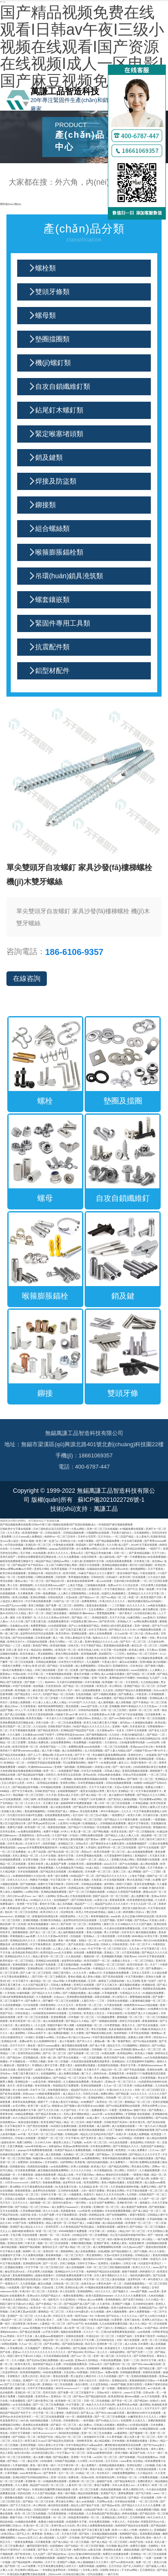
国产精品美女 (23, 1694)
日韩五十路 (130, 2263)
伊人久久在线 (51, 2210)
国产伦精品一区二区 (24, 2436)
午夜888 (99, 2315)
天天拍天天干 (79, 1609)
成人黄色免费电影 (127, 2368)
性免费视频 (80, 1742)
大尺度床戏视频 (131, 1952)
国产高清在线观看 (113, 1976)
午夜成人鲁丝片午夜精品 (64, 2101)
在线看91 (116, 2263)
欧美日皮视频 (25, 2085)
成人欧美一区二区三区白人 (80, 2327)
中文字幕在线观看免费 (38, 1601)
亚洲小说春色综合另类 (124, 2307)
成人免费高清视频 (69, 2073)
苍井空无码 (50, 2392)
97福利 (29, 2037)
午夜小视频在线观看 (37, 1806)
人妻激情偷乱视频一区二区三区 (148, 2000)
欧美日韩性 (70, 1573)
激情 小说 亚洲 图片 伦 (23, 1617)
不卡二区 (84, 2109)
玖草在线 (40, 2319)
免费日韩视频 (87, 2565)
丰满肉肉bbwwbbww (40, 1766)
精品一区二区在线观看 (154, 2323)
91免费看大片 (156, 2008)
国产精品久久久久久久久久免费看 (142, 2505)
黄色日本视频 (82, 1673)
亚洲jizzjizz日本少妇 (142, 1746)
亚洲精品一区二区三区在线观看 (149, 2553)
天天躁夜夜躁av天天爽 (102, 1714)
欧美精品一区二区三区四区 (87, 1819)
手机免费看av (118, 1778)
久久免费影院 (134, 2557)
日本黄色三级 (142, 1560)
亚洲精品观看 (79, 1633)
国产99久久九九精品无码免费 (39, 1908)
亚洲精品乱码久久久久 (23, 1940)
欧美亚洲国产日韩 (151, 1597)
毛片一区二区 (66, 2472)
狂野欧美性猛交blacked (71, 1734)
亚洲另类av (42, 2396)
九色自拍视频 (84, 1694)
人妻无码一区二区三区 (79, 2484)
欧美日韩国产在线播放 (122, 1657)
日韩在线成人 (23, 2013)
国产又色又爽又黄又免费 (96, 2529)
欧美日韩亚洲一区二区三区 (26, 2020)
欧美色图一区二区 (35, 1827)
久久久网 (112, 1544)
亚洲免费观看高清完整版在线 (17, 1722)
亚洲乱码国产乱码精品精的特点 (30, 2477)
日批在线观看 (30, 2234)
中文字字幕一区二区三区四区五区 (68, 1588)
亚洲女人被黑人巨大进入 (154, 1806)
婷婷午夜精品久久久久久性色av (139, 1706)
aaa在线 (115, 1916)
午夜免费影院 (18, 2400)
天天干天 (50, 2562)
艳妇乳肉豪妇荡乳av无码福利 (145, 1601)
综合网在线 (67, 1911)
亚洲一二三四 (131, 2360)
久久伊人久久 (33, 1802)
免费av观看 (112, 2372)
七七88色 (15, 1548)
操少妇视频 (160, 1661)
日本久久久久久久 (18, 1879)
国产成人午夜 (98, 2045)
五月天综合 (105, 1536)
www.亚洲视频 (31, 2327)
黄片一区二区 (36, 1613)
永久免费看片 (118, 2162)
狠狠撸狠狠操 (20, 1932)
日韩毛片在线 (119, 1637)
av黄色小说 (101, 1899)
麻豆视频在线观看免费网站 (54, 2170)
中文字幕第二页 (75, 2404)
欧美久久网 (134, 1815)
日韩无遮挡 (78, 2408)
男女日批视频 (99, 2028)
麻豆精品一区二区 (41, 1980)
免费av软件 (26, 2041)
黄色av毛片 (77, 1552)
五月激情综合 (148, 2569)
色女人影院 (6, 2452)
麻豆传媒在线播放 (143, 2158)
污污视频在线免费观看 (150, 1657)
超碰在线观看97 (45, 2275)
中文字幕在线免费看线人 (16, 1976)
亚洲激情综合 (121, 1665)
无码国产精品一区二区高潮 (58, 1694)
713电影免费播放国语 (48, 2093)
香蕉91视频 (28, 1540)
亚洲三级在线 (132, 2319)
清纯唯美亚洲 (84, 2440)
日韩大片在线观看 (135, 2218)
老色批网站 (136, 2142)
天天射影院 (132, 1681)
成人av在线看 (104, 1580)
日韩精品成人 (143, 2255)
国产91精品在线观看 (145, 2041)
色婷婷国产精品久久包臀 (47, 2363)
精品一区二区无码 (74, 2121)
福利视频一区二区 (41, 2202)
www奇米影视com (36, 2146)
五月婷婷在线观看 (68, 2190)
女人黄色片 (142, 1536)
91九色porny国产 (133, 2246)
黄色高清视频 (160, 2255)
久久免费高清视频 (33, 2255)
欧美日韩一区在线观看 (133, 1576)
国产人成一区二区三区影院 (36, 1972)
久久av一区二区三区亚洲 (118, 2085)
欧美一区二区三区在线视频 (31, 2513)
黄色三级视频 (36, 1605)
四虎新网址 (95, 1923)
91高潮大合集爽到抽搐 (63, 2125)
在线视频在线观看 (45, 2557)
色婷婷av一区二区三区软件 (60, 1536)
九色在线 (75, 2529)
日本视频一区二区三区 (81, 2016)
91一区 (71, 2416)
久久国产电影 (60, 1835)
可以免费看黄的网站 (75, 1762)
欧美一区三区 (101, 2186)
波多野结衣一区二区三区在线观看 (117, 1847)
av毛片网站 (19, 2105)
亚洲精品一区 (126, 1790)
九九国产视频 (107, 1920)
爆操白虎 (9, 2065)
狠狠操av (57, 2105)
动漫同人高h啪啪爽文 (114, 1593)
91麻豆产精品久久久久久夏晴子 (97, 1573)
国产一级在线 (156, 2234)
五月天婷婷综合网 (18, 1887)
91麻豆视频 (94, 2222)
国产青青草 (50, 2472)
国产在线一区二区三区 (37, 1839)
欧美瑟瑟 (156, 2134)
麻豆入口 (124, 1762)
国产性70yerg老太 (154, 2444)
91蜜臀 (157, 1879)
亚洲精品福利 (85, 1766)
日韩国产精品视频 (65, 2460)
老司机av (125, 1722)
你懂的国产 (24, 1629)
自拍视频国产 (62, 1899)
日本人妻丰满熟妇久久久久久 (111, 2275)
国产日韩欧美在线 (82, 1899)
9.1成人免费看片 (138, 2149)
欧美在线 (160, 1722)
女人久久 (102, 2351)
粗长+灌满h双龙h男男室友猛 (124, 2239)
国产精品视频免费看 (108, 1540)
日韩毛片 (51, 1774)
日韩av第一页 (151, 2392)
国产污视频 (141, 2251)
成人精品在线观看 (157, 2137)
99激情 (138, 1782)
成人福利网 (103, 2125)
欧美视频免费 (89, 1653)
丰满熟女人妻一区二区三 (45, 1778)
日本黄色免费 (43, 1637)
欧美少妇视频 (20, 1597)
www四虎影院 (139, 1669)
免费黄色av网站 (16, 2529)
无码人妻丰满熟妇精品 (77, 2113)
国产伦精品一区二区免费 (141, 1673)
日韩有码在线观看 (89, 1709)
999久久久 (29, 2097)
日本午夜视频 (93, 1681)
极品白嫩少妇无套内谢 (23, 2368)
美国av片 (86, 1851)
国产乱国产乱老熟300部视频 (83, 1988)
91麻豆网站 (134, 1617)
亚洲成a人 (89, 1935)
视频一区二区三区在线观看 (53, 2242)
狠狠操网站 (67, 2251)
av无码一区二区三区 (96, 2142)
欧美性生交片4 (16, 1641)
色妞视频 (38, 1685)
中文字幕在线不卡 (15, 2125)
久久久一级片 (155, 2452)
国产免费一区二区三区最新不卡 (76, 2392)
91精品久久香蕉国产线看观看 (124, 1891)
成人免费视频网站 (86, 1665)
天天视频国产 (33, 2348)
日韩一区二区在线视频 (97, 2400)
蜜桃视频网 (27, 1585)
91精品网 (75, 1823)
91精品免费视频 (143, 2085)
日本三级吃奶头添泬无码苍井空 (51, 1528)
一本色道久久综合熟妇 (48, 1677)
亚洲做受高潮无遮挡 (75, 1787)
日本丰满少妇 (15, 1843)
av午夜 (22, 2134)
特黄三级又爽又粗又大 (26, 2073)
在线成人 (112, 2230)
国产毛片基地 (144, 2493)
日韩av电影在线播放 (110, 1774)
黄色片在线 (97, 2469)
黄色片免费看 (102, 2484)
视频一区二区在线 (70, 2178)
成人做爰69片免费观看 (122, 1794)
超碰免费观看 (94, 1863)
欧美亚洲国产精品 (51, 2121)
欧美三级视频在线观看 (124, 2198)
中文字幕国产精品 (91, 1645)
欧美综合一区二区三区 (110, 2101)
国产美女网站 (52, 2343)
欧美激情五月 (113, 2348)
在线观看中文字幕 (77, 2521)
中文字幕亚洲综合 (115, 1588)
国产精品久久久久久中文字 (145, 2154)
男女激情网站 (94, 2255)
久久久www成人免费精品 (28, 1536)
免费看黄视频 (94, 1952)
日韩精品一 (74, 2569)
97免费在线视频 (149, 2477)
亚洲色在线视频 (47, 1940)
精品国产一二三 (84, 1903)
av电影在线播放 (156, 1605)
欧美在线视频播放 (38, 1923)
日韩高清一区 (152, 2142)
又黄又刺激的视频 (68, 1964)
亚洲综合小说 (68, 1540)
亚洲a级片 (97, 2081)
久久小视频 (18, 2360)
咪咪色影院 (55, 2081)
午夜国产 (84, 1799)
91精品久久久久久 (41, 1899)
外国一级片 (19, 2178)
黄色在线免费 (61, 2376)
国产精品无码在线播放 (13, 1754)
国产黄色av (92, 1839)
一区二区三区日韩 (148, 2501)
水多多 (149, 2541)
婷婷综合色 (100, 2073)
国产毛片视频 (138, 1867)
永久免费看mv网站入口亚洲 (92, 1548)
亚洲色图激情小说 (23, 1964)
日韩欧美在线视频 (38, 1928)
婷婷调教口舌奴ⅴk (134, 1911)
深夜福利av (55, 2146)
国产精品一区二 (81, 1617)
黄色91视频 (74, 1976)
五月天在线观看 (9, 2210)
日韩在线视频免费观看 (119, 1782)
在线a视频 (104, 2251)
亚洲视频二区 (23, 1916)
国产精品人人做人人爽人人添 (122, 1835)
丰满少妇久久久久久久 (112, 1601)
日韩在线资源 (120, 1944)
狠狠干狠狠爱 (94, 2121)
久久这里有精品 (99, 2384)
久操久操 (77, 1560)
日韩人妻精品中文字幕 (78, 1637)
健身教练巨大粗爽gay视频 (81, 2198)
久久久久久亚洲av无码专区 (54, 1617)
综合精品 (138, 2460)
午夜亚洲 (141, 1694)
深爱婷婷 (23, 2162)
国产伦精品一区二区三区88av (32, 2206)
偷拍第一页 (46, 2234)
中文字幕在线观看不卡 (149, 1790)
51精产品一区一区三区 (66, 1601)
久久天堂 (51, 1794)
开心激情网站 (63, 2348)
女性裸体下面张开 (145, 2335)
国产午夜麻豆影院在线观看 (100, 2428)
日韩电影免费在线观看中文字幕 (18, 2109)
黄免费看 (6, 1536)
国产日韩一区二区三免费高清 (49, 1976)
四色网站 (38, 2562)
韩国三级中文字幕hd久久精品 (17, 2303)
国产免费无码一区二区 (117, 2363)
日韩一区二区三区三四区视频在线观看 (108, 2267)
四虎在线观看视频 (111, 2489)
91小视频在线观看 (71, 2279)
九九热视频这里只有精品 (70, 1867)
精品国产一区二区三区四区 (17, 2319)
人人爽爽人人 (158, 1669)
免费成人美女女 (121, 1960)
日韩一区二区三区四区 (114, 1709)
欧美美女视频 (34, 1718)
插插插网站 (85, 2008)
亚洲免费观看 (59, 2016)
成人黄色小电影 (67, 2008)
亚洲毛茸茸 (52, 2226)
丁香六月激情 (20, 1657)
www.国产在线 (89, 1706)
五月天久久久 (20, 2202)
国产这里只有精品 (133, 2299)
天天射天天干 (33, 1843)
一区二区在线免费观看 (69, 1722)
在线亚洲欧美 (135, 2182)
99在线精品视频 (39, 2420)
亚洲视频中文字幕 (20, 2077)
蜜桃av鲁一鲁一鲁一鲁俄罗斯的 (113, 2041)
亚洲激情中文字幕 (94, 1560)
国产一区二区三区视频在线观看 (87, 1891)
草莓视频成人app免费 (23, 1935)
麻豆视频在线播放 (146, 1932)
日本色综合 (137, 1665)
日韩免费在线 (71, 2420)
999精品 (5, 1790)
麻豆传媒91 (139, 2008)
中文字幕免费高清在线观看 (38, 2186)
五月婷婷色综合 (105, 2339)
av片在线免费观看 (10, 1799)
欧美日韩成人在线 (89, 1649)
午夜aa (82, 2299)
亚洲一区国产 (149, 1980)
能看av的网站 (66, 1859)
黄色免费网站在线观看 (125, 2077)
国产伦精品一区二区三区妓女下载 (73, 2077)
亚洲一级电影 (142, 1625)
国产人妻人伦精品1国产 (119, 1750)
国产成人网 (142, 2178)
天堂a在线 (72, 1597)
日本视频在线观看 (51, 1787)
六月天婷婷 (67, 1697)
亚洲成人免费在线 (38, 1742)
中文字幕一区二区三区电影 (43, 1697)
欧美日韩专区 (15, 1806)
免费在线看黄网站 (74, 2295)
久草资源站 (55, 2117)
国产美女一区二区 (122, 2400)
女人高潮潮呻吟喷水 (46, 2041)
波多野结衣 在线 (72, 2182)
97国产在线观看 (22, 1685)
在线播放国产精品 (89, 1625)
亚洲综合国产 (26, 2069)
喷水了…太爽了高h (57, 2319)
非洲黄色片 (14, 2376)
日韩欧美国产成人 (58, 1811)
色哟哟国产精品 (128, 2533)
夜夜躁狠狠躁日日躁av (142, 2380)
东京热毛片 (103, 2472)
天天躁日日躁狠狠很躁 (70, 1681)
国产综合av (113, 2315)
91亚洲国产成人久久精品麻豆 (142, 2013)
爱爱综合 (48, 2348)
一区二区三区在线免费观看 (49, 2416)
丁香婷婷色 (62, 2408)
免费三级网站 (25, 2142)
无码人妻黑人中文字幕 (51, 2444)
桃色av (100, 2174)
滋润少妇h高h (22, 2452)
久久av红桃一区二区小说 (129, 1633)
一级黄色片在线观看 (22, 2028)
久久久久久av (130, 2315)
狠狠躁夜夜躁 (85, 2416)
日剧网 (163, 1645)
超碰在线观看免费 (46, 2174)
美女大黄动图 (43, 1948)
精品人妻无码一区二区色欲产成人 (66, 2222)
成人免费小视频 (42, 2456)
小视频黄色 (75, 2194)
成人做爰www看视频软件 (49, 2335)
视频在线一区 (92, 1956)
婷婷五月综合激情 (130, 2020)
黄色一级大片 (154, 2537)
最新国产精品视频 (30, 2246)
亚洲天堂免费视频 (145, 1883)
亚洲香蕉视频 (87, 2125)
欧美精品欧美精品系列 (25, 1952)
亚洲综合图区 (135, 2465)
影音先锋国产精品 (128, 1573)
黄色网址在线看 (112, 2549)
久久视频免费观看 (150, 2170)
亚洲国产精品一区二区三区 (140, 1685)
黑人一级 (58, 1637)
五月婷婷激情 (120, 2154)
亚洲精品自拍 (120, 2380)
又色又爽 (15, 2234)
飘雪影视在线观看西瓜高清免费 (123, 2444)
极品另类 (32, 2460)
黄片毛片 (112, 1790)
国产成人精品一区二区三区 (76, 2246)
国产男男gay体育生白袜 (42, 1823)
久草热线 (10, 1992)
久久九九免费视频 (69, 1556)
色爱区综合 (79, 2549)
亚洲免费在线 (35, 1968)
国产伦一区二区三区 (55, 2053)
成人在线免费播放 (86, 2251)
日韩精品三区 (66, 2307)
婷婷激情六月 (120, 1827)
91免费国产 (88, 2101)
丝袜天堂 (73, 1645)
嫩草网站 (5, 1738)
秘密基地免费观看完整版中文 (17, 1560)
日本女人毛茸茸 (140, 1972)
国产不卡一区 (83, 1754)
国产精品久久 (8, 2149)
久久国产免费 (47, 2214)
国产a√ (73, 1625)
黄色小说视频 (94, 1932)
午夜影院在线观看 (103, 2149)
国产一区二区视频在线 (142, 1831)
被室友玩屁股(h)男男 (92, 1790)
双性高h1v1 (160, 2037)
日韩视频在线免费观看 (113, 1823)
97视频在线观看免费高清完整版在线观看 (109, 2287)
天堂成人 (30, 2497)
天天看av (152, 1649)
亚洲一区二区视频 (58, 2061)
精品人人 (104, 1859)
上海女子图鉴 (75, 1585)
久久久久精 (17, 1621)
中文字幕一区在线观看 (114, 1649)
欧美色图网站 (92, 2182)
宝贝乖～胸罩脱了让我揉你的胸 (106, 1980)
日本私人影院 (90, 2569)
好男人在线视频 (80, 2166)
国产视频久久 (121, 2291)
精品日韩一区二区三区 (56, 2339)
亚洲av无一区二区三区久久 (121, 2081)
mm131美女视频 (68, 2129)
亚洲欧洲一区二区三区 (106, 2206)
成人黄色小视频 (91, 1976)
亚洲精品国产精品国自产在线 (78, 1730)
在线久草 (121, 2134)
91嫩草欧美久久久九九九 (142, 2416)
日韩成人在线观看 (26, 2137)
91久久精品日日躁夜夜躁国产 (29, 2117)
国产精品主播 (147, 2368)
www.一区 (64, 1819)
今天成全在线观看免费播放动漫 (122, 1928)
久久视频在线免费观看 (76, 2081)
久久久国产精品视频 (44, 2493)
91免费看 (87, 1964)
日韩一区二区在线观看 (71, 1657)
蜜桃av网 (48, 1754)
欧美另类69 (63, 1633)
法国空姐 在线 (28, 2214)
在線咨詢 (26, 978)
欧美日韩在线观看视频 (92, 2129)
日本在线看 (123, 1935)
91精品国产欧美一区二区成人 (101, 2509)
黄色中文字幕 (66, 1855)
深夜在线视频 (103, 1996)
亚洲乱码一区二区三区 (38, 1544)
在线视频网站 (49, 2073)
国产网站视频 (101, 1831)
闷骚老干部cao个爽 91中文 (71, 1714)
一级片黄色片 (125, 1613)
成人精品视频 (102, 2440)
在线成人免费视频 (139, 2134)
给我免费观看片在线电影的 (114, 1669)
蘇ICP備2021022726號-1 (110, 1499)
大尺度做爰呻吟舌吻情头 (118, 1855)
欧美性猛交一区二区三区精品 (17, 1960)
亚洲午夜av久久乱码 (63, 2525)
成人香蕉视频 (54, 2154)
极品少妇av (11, 1706)
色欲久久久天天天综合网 (110, 2194)
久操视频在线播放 (143, 1722)
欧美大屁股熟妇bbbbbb (100, 2295)
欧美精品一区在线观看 (97, 1827)
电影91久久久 (101, 1637)
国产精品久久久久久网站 (151, 1794)
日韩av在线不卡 (36, 2032)
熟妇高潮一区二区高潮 (13, 1923)
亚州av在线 (89, 1774)
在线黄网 (126, 2420)
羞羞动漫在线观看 (97, 1605)
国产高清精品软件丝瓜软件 (47, 2448)
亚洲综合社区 (48, 2129)
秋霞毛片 (89, 2194)
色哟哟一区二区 (32, 2251)
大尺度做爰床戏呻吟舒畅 (125, 2186)
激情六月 (109, 1923)
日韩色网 (61, 1576)
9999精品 (142, 1677)
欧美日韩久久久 (49, 1911)
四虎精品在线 (76, 1887)
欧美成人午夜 (25, 2557)
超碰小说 (20, 2388)
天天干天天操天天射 (101, 1787)
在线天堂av (88, 2283)
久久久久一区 (91, 2331)
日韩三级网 (30, 1799)
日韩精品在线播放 (92, 1883)
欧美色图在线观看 (72, 2509)
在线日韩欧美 (89, 1556)
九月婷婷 (131, 2194)
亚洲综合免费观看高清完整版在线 (37, 1556)
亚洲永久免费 (154, 1976)
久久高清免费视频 (10, 2004)
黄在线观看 (72, 1706)
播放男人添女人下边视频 (67, 2142)
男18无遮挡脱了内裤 (139, 1879)
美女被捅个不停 (9, 1588)
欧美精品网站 (125, 2053)
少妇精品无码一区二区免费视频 (90, 2234)
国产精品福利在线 (96, 2396)
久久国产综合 (69, 2109)
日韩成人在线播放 (105, 2424)
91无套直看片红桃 (66, 2186)
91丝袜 (80, 1928)
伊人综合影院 (68, 2291)
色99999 (50, 1681)
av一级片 (38, 1895)
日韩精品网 (72, 2134)
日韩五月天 (59, 2315)
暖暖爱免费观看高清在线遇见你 (23, 2279)
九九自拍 (108, 1690)
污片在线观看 (31, 2004)
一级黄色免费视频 (23, 2541)
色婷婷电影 (120, 2032)
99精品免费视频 (24, 2113)
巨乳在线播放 (96, 2574)
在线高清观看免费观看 (119, 1560)
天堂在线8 (129, 1738)
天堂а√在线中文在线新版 (129, 1787)
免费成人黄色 (119, 2242)
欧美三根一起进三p (47, 1540)
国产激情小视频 (154, 1665)
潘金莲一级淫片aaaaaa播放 (44, 2045)
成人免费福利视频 (59, 2032)
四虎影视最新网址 (135, 2283)
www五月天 (111, 1863)
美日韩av (89, 2351)
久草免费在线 (15, 2348)
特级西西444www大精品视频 (141, 2004)
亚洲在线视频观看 (91, 2085)
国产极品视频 (88, 1669)
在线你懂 (79, 1952)
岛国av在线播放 (36, 2198)
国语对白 (104, 2380)
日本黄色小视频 (59, 2529)
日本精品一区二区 (127, 2477)
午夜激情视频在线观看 (59, 1673)
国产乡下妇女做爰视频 (130, 1714)
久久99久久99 (43, 2142)
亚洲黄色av (125, 2109)
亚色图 (83, 2214)
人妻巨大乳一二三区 (93, 2000)
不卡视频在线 (18, 2061)
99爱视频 (83, 2372)
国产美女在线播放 (148, 2025)
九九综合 (114, 1734)
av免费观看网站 (91, 2158)
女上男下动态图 (37, 1851)
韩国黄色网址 (68, 1916)
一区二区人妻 (75, 1641)
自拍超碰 (76, 1935)
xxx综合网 (153, 1742)
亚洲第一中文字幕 (27, 1903)
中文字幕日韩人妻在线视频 (68, 1839)
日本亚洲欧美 (98, 1799)
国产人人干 (34, 1754)
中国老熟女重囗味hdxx (84, 1621)
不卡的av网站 (130, 2569)
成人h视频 (94, 1992)
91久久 (37, 1694)
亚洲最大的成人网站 (123, 1859)
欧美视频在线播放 (137, 2440)
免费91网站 (108, 2093)
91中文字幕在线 (98, 1629)
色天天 (11, 2085)
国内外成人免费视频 (126, 1806)
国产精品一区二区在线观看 (79, 1685)
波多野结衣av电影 (127, 2404)
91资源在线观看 (139, 2424)
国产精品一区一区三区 (92, 2239)
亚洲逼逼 (109, 1887)
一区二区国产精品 (123, 1536)
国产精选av (103, 2154)
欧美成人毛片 (99, 2166)
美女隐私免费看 (89, 1811)
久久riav (155, 2149)
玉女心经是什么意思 (13, 1782)
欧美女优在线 (119, 1831)
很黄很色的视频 (57, 1827)
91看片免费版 (86, 1540)
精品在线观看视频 (88, 2493)
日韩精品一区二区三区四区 (110, 1964)
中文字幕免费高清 (41, 1944)
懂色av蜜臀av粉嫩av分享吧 (16, 1568)
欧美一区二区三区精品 (155, 2339)
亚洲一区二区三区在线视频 (103, 1528)
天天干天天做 (118, 1617)
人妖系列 (63, 1823)
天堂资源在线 (54, 1685)
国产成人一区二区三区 (43, 1932)
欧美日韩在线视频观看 (13, 1573)
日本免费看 (157, 2424)
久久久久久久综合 (81, 2170)
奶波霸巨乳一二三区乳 (112, 1653)
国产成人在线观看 (74, 2117)
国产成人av (88, 2412)
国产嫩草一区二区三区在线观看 (61, 2000)
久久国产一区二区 (87, 1859)
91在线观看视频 (57, 1625)
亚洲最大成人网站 (12, 1811)
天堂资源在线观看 (146, 2469)
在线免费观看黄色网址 (58, 1815)
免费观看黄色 (36, 2222)
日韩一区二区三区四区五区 (150, 2089)
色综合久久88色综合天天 (15, 2448)
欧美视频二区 (23, 1690)
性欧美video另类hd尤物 (77, 1968)
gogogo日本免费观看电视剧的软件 (38, 1847)
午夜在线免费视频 (111, 2360)
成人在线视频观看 (62, 2368)
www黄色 (125, 2460)
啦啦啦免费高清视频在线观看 (91, 1778)
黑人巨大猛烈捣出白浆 (13, 1823)
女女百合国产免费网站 (53, 2049)
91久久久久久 (139, 2093)
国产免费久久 (33, 2000)
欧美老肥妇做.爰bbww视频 (124, 2396)
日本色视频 (118, 2440)
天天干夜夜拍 (156, 1568)
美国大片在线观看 (90, 1564)
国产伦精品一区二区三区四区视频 (85, 2545)
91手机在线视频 (14, 1544)
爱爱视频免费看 (106, 1613)
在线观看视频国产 (68, 1790)
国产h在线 (161, 2117)
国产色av (78, 2396)
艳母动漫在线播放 (29, 2121)
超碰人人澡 (115, 1911)
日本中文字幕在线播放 (40, 2388)
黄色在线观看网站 (14, 2469)
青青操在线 (14, 1908)
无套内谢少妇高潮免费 (127, 1580)
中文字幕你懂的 (134, 1976)
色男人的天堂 (30, 2376)
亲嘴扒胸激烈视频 (81, 2242)
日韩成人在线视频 (46, 2028)
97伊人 (31, 1782)
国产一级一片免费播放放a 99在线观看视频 (142, 1556)
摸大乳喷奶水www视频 (90, 2105)
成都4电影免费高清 (23, 2230)
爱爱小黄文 (66, 2065)
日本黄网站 (19, 1697)
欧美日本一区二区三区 (44, 2307)
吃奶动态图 (24, 2493)
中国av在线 (20, 1673)
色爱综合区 (72, 2412)
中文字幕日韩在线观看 (18, 1819)
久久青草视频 (115, 2436)
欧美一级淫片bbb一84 (80, 2315)
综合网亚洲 (19, 2323)
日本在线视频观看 (28, 1871)
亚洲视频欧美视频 (112, 1956)
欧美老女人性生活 (94, 2013)
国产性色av (141, 1920)
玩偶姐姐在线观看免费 (100, 1568)
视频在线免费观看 (71, 2331)
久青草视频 (11, 2472)
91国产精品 (152, 2327)
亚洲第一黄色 (69, 1799)
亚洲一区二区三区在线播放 (97, 2432)
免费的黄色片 (145, 2481)
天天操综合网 (156, 1641)
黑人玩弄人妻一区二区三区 (140, 2436)
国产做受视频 (157, 2206)
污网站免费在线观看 (92, 1835)
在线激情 (151, 1754)
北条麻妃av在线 (19, 1625)
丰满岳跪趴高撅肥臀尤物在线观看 (51, 2489)
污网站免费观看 (44, 1576)
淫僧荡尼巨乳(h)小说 (153, 2521)
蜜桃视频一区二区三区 (130, 2016)
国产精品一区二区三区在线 (39, 2501)
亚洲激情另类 (117, 2073)
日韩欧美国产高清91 (60, 1726)
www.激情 (30, 2008)
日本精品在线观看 (125, 2501)
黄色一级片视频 (67, 1940)
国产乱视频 (79, 2348)
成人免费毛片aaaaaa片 (65, 2206)
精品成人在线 (66, 2174)
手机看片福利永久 (122, 1532)
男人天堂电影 (112, 1932)
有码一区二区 (90, 2178)
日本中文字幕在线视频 (64, 2380)
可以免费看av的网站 (151, 1799)
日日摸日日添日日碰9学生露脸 (25, 1815)
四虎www (28, 2093)
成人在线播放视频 (23, 1677)
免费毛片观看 (15, 1827)
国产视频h (70, 2105)
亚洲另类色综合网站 (30, 2053)
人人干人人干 (30, 2129)
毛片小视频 (140, 2028)
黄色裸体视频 (54, 2255)
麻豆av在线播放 (128, 1661)
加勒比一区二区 (88, 1940)
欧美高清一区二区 (66, 1649)
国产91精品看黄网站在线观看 (123, 2105)
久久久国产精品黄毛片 (36, 1984)
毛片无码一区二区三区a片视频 (90, 1815)
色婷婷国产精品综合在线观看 (103, 2271)
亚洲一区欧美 (100, 1677)
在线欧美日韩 (76, 1863)
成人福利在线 (107, 1556)
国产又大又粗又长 (107, 1984)
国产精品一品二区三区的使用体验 (106, 2448)
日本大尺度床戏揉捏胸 (40, 1714)
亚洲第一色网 (120, 1726)
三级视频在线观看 (96, 1585)
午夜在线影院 (148, 1573)
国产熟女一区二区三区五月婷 (55, 2549)
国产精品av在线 (111, 2505)
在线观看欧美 (17, 2295)
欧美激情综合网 (105, 2477)
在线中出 (117, 2392)
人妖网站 (50, 1895)
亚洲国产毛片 (109, 2493)
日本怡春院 (51, 2162)
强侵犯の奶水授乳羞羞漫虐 (117, 1625)
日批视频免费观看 (41, 1887)
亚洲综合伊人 (136, 1754)
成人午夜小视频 (51, 1750)
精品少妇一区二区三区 (132, 2230)
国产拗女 (84, 2533)
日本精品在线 (122, 1940)
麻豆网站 (145, 2404)
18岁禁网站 (66, 2162)
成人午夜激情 (67, 2041)
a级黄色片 (122, 2226)
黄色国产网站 (41, 1645)
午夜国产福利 (124, 2335)
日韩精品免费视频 (46, 1661)
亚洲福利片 (141, 1855)
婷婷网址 (79, 1605)
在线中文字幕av (44, 2069)
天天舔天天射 (158, 1855)
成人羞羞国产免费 (56, 1863)
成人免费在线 (83, 2557)
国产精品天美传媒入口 (49, 2113)
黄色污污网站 (57, 1641)
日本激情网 (75, 1738)
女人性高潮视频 (94, 1750)
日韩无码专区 (159, 1532)
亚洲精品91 (118, 2061)
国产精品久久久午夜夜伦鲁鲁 (121, 1819)
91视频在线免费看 (154, 1992)
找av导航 (58, 1980)
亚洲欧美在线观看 (97, 1657)
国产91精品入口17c (107, 2420)
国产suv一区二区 (81, 2355)
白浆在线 (94, 1593)
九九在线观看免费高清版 (116, 2117)
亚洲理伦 (103, 2263)
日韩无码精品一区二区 (33, 1588)
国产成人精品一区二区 (94, 1794)
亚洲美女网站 (68, 1782)
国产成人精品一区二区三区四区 (110, 2541)
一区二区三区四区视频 (147, 2097)
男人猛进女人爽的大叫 (83, 2376)
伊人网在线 (40, 2505)
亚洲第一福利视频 (65, 1766)
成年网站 (109, 1883)
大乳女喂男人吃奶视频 (154, 1585)
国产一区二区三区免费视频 (49, 2404)
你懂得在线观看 (75, 2335)
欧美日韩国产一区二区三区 (16, 1726)
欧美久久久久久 (142, 2267)
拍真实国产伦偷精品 (153, 2146)
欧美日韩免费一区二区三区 (110, 1851)
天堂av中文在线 (63, 1754)
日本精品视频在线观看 (105, 2533)
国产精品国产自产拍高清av (28, 1564)
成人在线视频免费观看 (140, 1851)
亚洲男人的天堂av (152, 2319)
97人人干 (20, 1709)
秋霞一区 (134, 1597)
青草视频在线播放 (79, 1576)
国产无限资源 (14, 1681)
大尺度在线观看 (113, 2004)
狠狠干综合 (17, 2517)
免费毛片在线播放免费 (116, 2553)
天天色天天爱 (69, 2533)
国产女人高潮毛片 (134, 2565)
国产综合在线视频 (23, 1637)
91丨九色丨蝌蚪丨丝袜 (142, 1637)
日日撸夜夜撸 (43, 2541)
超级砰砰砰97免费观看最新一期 (79, 1802)
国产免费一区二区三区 (59, 1605)
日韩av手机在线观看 (135, 1774)
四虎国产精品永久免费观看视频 (133, 1690)
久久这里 (40, 2025)
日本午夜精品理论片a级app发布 (85, 2444)
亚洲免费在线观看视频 (80, 1996)
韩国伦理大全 (54, 1573)
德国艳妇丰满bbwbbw (82, 1613)
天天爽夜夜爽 (26, 1593)
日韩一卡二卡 (35, 2178)
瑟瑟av (16, 2351)
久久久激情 (14, 1734)
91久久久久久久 (136, 1605)
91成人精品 (93, 1867)
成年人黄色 (158, 2448)
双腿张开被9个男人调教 (61, 2025)
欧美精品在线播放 (48, 1782)
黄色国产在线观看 (46, 1964)
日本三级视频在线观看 (43, 2258)
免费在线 (73, 2477)
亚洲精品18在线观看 (48, 1960)
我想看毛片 (24, 2065)
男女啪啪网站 (46, 1653)
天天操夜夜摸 (43, 1609)
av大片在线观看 (150, 2396)
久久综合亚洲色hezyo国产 (50, 1585)
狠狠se (74, 1811)
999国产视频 (118, 2384)
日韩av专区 (103, 2392)
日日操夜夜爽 (153, 1714)
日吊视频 (111, 2545)
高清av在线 (152, 1633)
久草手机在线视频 (139, 2032)
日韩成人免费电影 (61, 1984)
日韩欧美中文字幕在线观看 (16, 1528)
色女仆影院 (82, 2384)
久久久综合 (90, 1702)
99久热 (24, 2420)
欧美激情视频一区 (33, 1532)
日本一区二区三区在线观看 (115, 1802)
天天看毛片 (144, 2484)
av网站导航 (32, 1891)
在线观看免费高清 (59, 1621)
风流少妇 (45, 2376)
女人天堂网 (133, 1980)
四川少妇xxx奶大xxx (19, 1895)
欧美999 (137, 1940)
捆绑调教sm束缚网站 (35, 1548)
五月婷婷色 (75, 2013)
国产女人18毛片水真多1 (153, 2315)
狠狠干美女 (140, 2109)
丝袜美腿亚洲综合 (58, 2089)
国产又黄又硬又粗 (36, 1621)
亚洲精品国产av (148, 2307)
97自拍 (74, 1835)
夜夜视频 (142, 1697)
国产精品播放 (61, 2456)
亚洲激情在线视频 (108, 2065)
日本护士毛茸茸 (87, 1536)
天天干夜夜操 (155, 1867)
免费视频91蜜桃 (17, 2218)
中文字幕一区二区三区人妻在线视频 (105, 2279)
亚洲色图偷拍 (113, 2299)
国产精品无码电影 (124, 1697)
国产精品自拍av (57, 2553)
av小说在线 (155, 2388)
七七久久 (126, 1811)
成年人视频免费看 (117, 2311)
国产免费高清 (97, 1544)
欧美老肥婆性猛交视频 (140, 1899)
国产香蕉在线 (23, 2428)
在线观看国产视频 (69, 1770)
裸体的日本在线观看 (118, 2174)
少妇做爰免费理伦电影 (132, 1742)
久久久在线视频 (107, 2376)
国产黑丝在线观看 (38, 2125)
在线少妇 (79, 2368)
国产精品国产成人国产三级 (80, 2303)
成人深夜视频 (124, 1702)
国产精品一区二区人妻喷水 (48, 2428)
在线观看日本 (46, 1738)
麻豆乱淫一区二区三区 (144, 1645)
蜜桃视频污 (108, 2368)
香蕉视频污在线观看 (149, 1859)
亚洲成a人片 (124, 1621)
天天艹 (154, 1964)
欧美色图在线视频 (49, 1799)
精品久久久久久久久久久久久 (126, 2408)
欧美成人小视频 (144, 2053)
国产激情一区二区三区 (140, 1778)
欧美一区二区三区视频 (69, 2069)
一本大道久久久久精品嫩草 (60, 1718)
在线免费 (145, 1819)
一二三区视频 (117, 1605)
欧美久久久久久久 (58, 1552)
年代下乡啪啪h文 (11, 2327)
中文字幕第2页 (47, 2008)
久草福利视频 (155, 2218)
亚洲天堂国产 (8, 1556)
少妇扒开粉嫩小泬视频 (76, 1677)
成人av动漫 (66, 2360)
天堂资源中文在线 (133, 2348)
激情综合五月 (50, 2246)
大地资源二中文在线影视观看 (108, 1879)
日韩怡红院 (98, 1576)
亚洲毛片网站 (42, 1568)
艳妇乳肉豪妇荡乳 (141, 2275)
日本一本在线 (48, 1859)
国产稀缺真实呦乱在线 (99, 2032)
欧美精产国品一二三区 (53, 1746)
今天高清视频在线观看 (56, 2355)
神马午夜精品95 (110, 1811)
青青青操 (37, 2533)
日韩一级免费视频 (46, 1593)
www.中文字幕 (133, 2392)
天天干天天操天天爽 (73, 1758)
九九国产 (155, 1677)
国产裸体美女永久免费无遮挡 (108, 1843)
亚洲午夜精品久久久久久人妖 (102, 1641)
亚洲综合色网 (155, 2069)
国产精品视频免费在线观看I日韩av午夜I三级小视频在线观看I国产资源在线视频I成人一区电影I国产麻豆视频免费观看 (82, 46)
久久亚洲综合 (68, 2299)
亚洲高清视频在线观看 (135, 1770)
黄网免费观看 (126, 2493)
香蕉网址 (5, 1597)
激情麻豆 (145, 2202)
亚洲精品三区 (66, 1843)
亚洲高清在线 (94, 1928)
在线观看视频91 (42, 2077)
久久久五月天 (66, 2004)
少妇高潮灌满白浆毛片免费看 (150, 1766)
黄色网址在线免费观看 (36, 2424)
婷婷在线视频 (130, 2513)
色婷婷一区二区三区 (141, 1709)
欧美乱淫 (102, 1685)
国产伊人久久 (85, 2041)
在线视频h (97, 2210)
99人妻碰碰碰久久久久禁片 (93, 2562)
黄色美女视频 (81, 1879)
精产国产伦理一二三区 (140, 2351)
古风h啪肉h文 (45, 2497)
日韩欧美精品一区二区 (131, 1968)
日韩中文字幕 (95, 2348)
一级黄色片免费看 (10, 1665)
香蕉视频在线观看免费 (117, 1645)
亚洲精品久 (161, 1778)
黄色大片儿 (129, 2025)
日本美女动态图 (51, 2469)
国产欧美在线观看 (10, 2093)
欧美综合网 (35, 2218)
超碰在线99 (8, 2142)
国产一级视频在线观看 (105, 2020)
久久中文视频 (48, 1855)
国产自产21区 (160, 1625)
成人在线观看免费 (53, 2020)
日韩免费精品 (56, 2198)
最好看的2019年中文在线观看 (144, 2412)
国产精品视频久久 (122, 2251)
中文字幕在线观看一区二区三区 (145, 2190)
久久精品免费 (159, 1972)
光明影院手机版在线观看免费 (44, 1762)
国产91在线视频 (129, 1863)
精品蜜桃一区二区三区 (154, 1835)
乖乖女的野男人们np (154, 2105)
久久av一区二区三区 (31, 2343)
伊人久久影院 (157, 2251)
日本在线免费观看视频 (118, 2210)
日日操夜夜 (30, 2549)
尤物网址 (153, 2545)
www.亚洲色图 (122, 2049)
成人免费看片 (89, 2465)
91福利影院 (96, 1742)
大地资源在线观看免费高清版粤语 (90, 2061)
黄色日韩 (139, 2537)
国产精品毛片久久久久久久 (112, 1875)
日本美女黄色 (8, 1831)
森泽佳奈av (115, 1738)
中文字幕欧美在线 (138, 2448)
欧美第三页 (83, 2028)
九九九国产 (39, 2553)
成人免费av (85, 2424)
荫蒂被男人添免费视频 (43, 1657)
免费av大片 (114, 1585)
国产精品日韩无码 (55, 1690)
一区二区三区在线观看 (115, 1746)
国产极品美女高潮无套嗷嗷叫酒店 (93, 1806)
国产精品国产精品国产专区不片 (99, 2537)
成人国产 (123, 1544)
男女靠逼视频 (8, 1609)
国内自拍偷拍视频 (98, 2162)
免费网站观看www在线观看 (84, 1746)
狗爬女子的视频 (39, 1879)
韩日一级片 (51, 2178)
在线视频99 (57, 2545)
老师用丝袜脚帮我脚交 (51, 1706)
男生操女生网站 (140, 2166)
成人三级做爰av (107, 2137)
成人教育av (136, 2327)
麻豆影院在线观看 (59, 2505)
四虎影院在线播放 (38, 2166)
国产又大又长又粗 (49, 2109)
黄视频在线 (160, 1827)
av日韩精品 (126, 2137)
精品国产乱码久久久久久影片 (112, 1903)
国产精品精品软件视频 (31, 1774)
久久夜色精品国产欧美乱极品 (78, 2226)
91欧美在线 (116, 1548)
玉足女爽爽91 (97, 1609)
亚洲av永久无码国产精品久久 (44, 2295)
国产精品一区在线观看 (60, 1665)
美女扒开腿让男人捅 (24, 1738)
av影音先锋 (39, 2081)
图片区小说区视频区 (142, 1564)
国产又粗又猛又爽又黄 (74, 1629)
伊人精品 (147, 2239)
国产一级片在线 (122, 1766)
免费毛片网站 (149, 2186)
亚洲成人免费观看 (20, 1702)
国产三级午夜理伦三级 (40, 2400)
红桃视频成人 (90, 1823)
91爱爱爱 (117, 2319)
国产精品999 (75, 2351)
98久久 (55, 1923)
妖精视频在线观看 (157, 2242)
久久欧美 (160, 1899)
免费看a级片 (7, 1903)
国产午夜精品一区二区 (49, 2303)
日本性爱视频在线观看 (91, 1782)
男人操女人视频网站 (12, 1891)
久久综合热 (39, 1726)
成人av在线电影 (85, 2501)
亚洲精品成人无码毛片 (115, 2517)
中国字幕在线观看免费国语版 (109, 2037)
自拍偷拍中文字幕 (94, 2436)
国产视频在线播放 (75, 2448)
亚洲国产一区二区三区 (51, 2137)
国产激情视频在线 (97, 1734)
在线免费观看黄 (91, 1690)
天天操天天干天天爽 (83, 2339)
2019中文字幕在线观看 (144, 1544)
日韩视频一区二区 (102, 2049)
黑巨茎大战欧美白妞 (134, 1908)
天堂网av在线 (105, 2501)
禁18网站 (15, 2186)
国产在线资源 (76, 1944)
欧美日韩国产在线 (114, 2057)
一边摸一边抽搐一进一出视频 (98, 2388)
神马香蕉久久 (156, 2279)
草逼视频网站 (18, 1968)
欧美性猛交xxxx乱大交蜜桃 (56, 1952)
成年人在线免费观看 (101, 1633)
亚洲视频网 (93, 2368)
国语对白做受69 (62, 2202)
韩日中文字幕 (149, 2360)
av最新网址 (121, 2432)
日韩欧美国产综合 (45, 1790)
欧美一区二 (50, 1770)
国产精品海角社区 (125, 2481)
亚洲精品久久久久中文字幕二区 (146, 1593)
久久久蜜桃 (22, 2484)
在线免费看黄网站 (61, 1742)
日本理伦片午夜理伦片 (71, 1661)
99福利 (22, 1766)
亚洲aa (163, 2376)
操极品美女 (7, 2428)
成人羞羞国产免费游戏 (134, 2206)
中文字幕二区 (36, 1673)
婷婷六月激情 (124, 1883)
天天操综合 (111, 1742)
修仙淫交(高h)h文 (15, 2271)
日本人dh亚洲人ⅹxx (124, 2484)
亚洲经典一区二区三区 (110, 2343)
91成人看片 (93, 2117)
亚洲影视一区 (33, 2481)
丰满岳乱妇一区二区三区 (100, 2335)
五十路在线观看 (106, 1935)
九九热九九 (139, 2420)
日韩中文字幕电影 (20, 2432)
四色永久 (114, 2569)
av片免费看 (29, 2565)
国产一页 (124, 2376)
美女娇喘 (86, 2206)
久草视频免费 (110, 1992)
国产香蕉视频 (18, 1928)
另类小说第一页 (45, 1722)
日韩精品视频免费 (74, 1532)
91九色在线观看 (118, 2142)
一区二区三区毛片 (74, 2255)
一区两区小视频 (36, 2061)
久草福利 (91, 1847)
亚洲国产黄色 (102, 2242)
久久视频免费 (44, 1996)
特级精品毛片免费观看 (66, 2085)
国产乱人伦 (24, 2533)
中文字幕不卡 (21, 1980)
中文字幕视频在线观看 (23, 1730)
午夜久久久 (119, 2521)
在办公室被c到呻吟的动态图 (138, 1916)
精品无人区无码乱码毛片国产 (97, 2134)
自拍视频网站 (61, 1609)
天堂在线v (43, 2368)
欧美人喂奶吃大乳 (134, 2489)
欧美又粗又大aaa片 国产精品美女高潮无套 (50, 2440)
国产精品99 (14, 2057)
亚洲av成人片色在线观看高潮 (74, 1895)
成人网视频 (135, 1871)
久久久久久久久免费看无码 (131, 2295)
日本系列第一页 (32, 1758)
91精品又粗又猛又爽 (72, 1847)
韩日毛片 (90, 2343)
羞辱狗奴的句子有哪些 (122, 1677)
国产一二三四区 (152, 1871)
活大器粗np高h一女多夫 (111, 1730)
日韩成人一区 (39, 2299)
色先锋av (157, 1560)
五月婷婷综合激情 (143, 2303)
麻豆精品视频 (79, 2218)
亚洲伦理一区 (51, 2251)
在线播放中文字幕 (10, 2255)
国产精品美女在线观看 (53, 1871)
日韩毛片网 (72, 1883)
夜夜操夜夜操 (23, 2190)
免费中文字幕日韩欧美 (51, 1883)
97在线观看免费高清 (75, 2363)
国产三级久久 (105, 2327)
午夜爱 (113, 2109)
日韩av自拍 (121, 1568)
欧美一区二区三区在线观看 (33, 2016)
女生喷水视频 (31, 1859)
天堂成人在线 (157, 1920)
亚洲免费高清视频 (150, 2533)
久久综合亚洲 (130, 1585)
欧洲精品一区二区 (14, 1762)
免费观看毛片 (100, 2109)
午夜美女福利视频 (99, 2319)
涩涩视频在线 (31, 2057)
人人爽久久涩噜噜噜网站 (72, 1593)
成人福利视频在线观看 (71, 1932)
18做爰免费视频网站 (124, 2472)
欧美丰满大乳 (138, 2121)
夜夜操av (5, 1673)
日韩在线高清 (56, 1597)
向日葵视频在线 (103, 2170)
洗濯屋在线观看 (106, 2226)
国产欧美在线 (23, 2553)
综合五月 (18, 2440)
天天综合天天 (124, 2355)
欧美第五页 (8, 2557)
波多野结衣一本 (137, 2279)
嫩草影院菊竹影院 (38, 2545)
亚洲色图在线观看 (66, 2497)
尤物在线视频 (79, 2319)
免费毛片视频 (138, 2545)
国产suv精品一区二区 (114, 1597)
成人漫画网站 (18, 2032)
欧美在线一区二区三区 (89, 2004)
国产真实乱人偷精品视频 (122, 1799)
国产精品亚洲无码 (48, 1730)
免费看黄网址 (90, 1601)
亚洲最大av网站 (45, 2037)
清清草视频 (49, 1843)
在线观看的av (8, 2121)
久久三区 (83, 1916)
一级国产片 (155, 1548)
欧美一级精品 (142, 2287)
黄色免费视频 (46, 1867)
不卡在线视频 (77, 1568)
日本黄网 (143, 2343)
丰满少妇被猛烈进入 (134, 1734)
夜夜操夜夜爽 (118, 1899)
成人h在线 (130, 2343)
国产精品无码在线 (141, 1827)
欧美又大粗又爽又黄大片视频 (101, 1722)
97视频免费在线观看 (132, 1528)
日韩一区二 (121, 1552)
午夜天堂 (30, 2242)
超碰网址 (101, 2565)
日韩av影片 (104, 1665)
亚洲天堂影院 (135, 2384)
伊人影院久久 (120, 1996)
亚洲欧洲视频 (31, 1920)
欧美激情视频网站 (31, 2372)
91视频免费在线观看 (55, 2481)
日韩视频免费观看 (130, 2372)
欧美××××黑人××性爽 (125, 2529)
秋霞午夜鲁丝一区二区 (144, 1762)
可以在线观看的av (148, 2456)
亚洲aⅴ (154, 2440)
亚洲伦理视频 (38, 1597)
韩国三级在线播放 (56, 1613)
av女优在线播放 (21, 2404)
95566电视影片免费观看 (73, 2230)
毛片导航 (25, 1552)
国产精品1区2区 (55, 1580)
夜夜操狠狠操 (150, 2020)
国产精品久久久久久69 (122, 1629)
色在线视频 (144, 2113)
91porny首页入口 (28, 2537)
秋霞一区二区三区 (47, 2230)
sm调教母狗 (8, 1629)
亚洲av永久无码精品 (87, 2360)
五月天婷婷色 (57, 1988)
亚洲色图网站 (85, 2291)
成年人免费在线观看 (45, 1819)
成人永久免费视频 (99, 2307)
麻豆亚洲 (38, 1690)
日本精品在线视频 (135, 1548)
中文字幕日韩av (85, 2174)
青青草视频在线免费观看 (116, 2158)
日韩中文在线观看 (137, 1730)
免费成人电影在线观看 (51, 2521)
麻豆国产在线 (138, 2452)
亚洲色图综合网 (32, 2263)
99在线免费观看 (52, 2372)
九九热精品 (85, 2186)
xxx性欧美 (84, 2210)
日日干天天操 (25, 2335)
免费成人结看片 (154, 1787)
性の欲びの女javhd (79, 2037)
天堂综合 (61, 1738)
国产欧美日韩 (107, 1621)
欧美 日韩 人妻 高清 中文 (15, 1649)
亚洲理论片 (60, 1944)
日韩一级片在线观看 (128, 2339)
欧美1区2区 (39, 1665)
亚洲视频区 (160, 2529)
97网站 (96, 1673)
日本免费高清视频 (99, 2521)
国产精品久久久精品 (78, 2020)
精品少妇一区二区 (112, 2069)
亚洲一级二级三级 (104, 2355)
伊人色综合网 (20, 2089)
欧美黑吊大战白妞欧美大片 (61, 1709)
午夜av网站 (78, 1528)
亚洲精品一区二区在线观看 (58, 2384)
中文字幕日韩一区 (61, 1879)
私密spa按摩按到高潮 (76, 2146)
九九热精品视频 (150, 1681)
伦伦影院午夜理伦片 (150, 2263)
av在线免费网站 (114, 2113)
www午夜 (97, 2113)
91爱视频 (67, 1778)
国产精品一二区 (156, 1734)
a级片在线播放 (101, 2008)
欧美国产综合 (46, 2436)
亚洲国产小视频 (121, 2303)
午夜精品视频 (76, 2513)
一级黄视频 (159, 1819)
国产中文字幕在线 (23, 1790)
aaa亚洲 (154, 2291)
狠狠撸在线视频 (14, 2497)
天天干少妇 (158, 1552)
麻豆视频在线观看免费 (75, 2045)
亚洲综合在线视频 (79, 2049)
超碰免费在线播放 (85, 2065)
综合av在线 (92, 1944)
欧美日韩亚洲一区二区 (25, 1746)
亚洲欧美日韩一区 (127, 2202)
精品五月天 (113, 2045)
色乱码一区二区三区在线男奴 (22, 1911)
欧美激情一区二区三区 (138, 2222)
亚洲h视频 (145, 1661)
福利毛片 (53, 2299)
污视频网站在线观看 (98, 1532)
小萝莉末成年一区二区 (109, 2283)
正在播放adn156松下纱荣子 (38, 1734)
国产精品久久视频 (152, 2549)
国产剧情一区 (13, 2565)
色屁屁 (27, 1645)
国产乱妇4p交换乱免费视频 (43, 2360)
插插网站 (48, 1649)
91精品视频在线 (149, 2428)
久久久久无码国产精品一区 (71, 2097)
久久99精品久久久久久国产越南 (134, 1923)
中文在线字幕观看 (132, 1540)
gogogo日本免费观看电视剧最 (35, 2149)
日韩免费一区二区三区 (119, 2097)
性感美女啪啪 (26, 1576)
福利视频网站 (33, 2339)
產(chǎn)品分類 (83, 233)
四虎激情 (139, 2137)
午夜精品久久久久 (130, 1992)
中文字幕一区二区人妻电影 (49, 2412)
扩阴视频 (130, 2113)
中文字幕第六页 (150, 1948)
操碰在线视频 (132, 2549)
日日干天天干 (18, 2045)
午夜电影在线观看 (64, 1544)
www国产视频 (139, 2291)
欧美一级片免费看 (58, 1875)
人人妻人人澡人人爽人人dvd (69, 1948)
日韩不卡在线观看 (127, 2428)
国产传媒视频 (28, 1883)
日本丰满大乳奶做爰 (70, 1908)
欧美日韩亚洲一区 (138, 1964)
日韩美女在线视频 (117, 2000)
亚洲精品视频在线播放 (115, 1564)
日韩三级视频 (68, 2263)
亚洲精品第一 (23, 2081)
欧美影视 (80, 2162)
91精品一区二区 (85, 2472)
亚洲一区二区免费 (68, 1669)
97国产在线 (20, 2222)
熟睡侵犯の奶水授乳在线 (132, 2388)
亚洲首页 (5, 1697)
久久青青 (117, 2218)
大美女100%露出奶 (77, 2311)
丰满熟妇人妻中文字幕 (45, 2065)
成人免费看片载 (140, 1895)
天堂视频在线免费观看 (116, 1972)
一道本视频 (88, 2420)
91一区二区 (60, 2517)
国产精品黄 (123, 2093)
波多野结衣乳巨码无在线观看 (37, 1633)
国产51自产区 (75, 2323)
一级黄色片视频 (140, 2174)
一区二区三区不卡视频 (25, 2049)
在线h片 (154, 2400)
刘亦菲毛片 (128, 1932)
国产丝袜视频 (127, 2456)
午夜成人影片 (110, 1661)
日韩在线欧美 (53, 1532)
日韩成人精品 (112, 1770)
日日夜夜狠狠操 (57, 2513)
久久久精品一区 (155, 2299)
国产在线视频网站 (117, 2214)
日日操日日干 (53, 1968)
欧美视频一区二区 (113, 1681)
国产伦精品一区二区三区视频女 (148, 2226)
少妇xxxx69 (55, 2574)
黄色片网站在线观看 (67, 1653)
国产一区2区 (50, 2263)
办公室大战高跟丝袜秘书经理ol (128, 2234)
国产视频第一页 (139, 2432)
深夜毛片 (36, 2182)
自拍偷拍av (36, 2162)
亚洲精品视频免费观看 (54, 1891)
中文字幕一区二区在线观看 (150, 1718)
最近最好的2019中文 (35, 1988)
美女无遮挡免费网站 (22, 1948)
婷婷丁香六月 (51, 2279)
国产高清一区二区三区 (74, 1923)
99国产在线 (137, 2541)
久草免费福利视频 (31, 2210)
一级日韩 (133, 2162)
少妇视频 (149, 2465)
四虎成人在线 (103, 1766)
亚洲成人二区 (100, 1718)
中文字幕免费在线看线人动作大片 (57, 2565)
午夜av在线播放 (103, 1697)
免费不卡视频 (51, 1831)
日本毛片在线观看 (92, 1770)
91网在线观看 (9, 2343)
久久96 (19, 2008)
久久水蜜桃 (78, 2032)
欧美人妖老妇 (69, 2239)
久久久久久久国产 (96, 2408)
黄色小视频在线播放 (113, 2182)
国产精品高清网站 (119, 2166)
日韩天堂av (97, 2372)
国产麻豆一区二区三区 (64, 2424)
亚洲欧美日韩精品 (51, 1920)
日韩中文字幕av (86, 2263)
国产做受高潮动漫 (73, 2343)
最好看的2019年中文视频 (98, 2258)
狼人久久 (135, 2323)
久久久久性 (80, 1972)
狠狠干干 (93, 1762)
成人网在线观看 (149, 1863)
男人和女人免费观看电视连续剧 (95, 2525)
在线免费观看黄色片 (95, 1738)
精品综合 (36, 1649)
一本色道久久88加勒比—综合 (42, 2239)
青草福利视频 (84, 1697)
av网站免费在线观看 (146, 1621)
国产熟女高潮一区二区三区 (64, 1851)
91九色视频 (98, 2311)
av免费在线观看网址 (30, 1831)
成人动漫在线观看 (61, 1806)
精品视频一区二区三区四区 (29, 1794)
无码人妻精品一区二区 (25, 1855)
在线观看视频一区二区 (89, 2025)
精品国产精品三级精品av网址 (53, 1560)
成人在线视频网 (75, 2267)
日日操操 (74, 2537)
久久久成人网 (43, 2315)
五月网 (59, 2287)
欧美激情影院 (20, 1944)
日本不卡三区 (38, 2089)
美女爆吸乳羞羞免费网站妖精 (109, 1754)
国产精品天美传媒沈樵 (99, 1552)
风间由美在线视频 (69, 2432)
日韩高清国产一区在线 (47, 2509)
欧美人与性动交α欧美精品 (91, 1911)
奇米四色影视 (43, 2085)
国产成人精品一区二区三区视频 (71, 2541)
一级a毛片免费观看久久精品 (16, 1669)
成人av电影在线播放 (113, 1673)
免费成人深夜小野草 (140, 2037)
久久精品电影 (74, 1956)
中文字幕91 (72, 2137)
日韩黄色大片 (13, 2129)
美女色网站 (126, 2537)
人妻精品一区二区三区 (53, 2323)
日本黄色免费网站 (101, 2146)
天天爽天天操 (51, 1802)
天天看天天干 (92, 2069)
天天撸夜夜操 (26, 2174)
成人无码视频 (65, 1903)
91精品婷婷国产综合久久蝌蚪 (131, 2258)
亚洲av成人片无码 (68, 1794)
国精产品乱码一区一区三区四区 (111, 1895)
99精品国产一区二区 (82, 1875)
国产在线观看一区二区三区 (84, 2053)
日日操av (61, 2037)
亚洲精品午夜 (36, 1573)
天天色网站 (127, 2509)
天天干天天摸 (51, 1758)
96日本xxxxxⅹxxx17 (67, 2388)
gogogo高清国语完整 (62, 1548)
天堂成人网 (34, 2384)
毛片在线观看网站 (143, 2117)
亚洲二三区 (120, 1871)
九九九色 (134, 1948)
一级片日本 (111, 2574)
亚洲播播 (114, 1706)
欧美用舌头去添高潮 (70, 1774)
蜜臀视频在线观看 (114, 1758)
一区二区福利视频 (92, 2057)
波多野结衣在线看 (126, 1887)
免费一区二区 (144, 2562)
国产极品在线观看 (30, 2331)
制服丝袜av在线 (42, 2158)
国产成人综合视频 (15, 1714)
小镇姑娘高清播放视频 (115, 1867)
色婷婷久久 (145, 2529)
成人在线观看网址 (72, 1750)
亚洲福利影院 (100, 1617)
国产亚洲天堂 (89, 2137)
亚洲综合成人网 (74, 2287)
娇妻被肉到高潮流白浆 (45, 1916)
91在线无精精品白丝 (149, 1738)
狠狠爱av (122, 2424)
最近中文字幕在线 (139, 1823)
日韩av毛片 (82, 1843)
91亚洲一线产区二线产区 (119, 2469)
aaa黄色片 (149, 1617)
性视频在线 (149, 1984)
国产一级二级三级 (33, 2154)
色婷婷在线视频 (27, 1867)
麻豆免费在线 (151, 1609)
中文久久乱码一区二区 (144, 1903)
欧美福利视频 (58, 1645)
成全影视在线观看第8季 (81, 1580)
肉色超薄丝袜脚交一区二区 (84, 2517)
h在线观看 (13, 2287)
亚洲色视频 (18, 1718)
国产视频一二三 (33, 1681)
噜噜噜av (156, 2032)
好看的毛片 (96, 1588)
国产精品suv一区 (89, 1597)
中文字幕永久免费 (10, 2251)
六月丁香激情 (115, 2129)
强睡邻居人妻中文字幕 (14, 2258)
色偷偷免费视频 (52, 2182)
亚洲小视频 (121, 2452)
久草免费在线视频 (76, 1980)
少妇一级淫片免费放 (93, 2190)
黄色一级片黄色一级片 (43, 2465)
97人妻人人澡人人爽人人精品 (50, 1702)
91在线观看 (39, 1552)
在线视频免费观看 (10, 1859)
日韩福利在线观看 (37, 1641)
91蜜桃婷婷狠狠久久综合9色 (29, 1875)
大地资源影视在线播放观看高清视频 (21, 1770)
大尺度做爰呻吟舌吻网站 (141, 2061)
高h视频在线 (75, 1871)
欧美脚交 (121, 2149)
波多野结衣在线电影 (45, 2190)
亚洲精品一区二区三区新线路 (117, 2178)
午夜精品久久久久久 (105, 1968)
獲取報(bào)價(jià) (10, 203)
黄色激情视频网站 (35, 1811)
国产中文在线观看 (149, 1847)
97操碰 (143, 1887)
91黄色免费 (109, 2053)
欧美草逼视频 (60, 1568)
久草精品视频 (141, 1802)
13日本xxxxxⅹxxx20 (17, 2182)
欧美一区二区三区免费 (86, 2489)
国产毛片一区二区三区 (133, 1641)
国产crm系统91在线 (121, 1718)
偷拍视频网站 (138, 1568)
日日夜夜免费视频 (26, 2170)
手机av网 (103, 2198)
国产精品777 (75, 1827)
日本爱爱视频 (112, 2025)
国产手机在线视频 (135, 2069)
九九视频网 (93, 1661)
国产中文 (132, 1588)
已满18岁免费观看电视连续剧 (124, 1609)
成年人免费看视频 (139, 2311)
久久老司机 (104, 2303)
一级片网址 (80, 2202)
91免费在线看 (109, 1762)
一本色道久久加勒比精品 (14, 2299)
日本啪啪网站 (142, 1532)
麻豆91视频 (45, 2283)
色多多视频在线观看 (121, 2028)
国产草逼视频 (66, 2028)
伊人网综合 (116, 1685)
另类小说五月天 (88, 2380)
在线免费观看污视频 (148, 2509)
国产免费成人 (127, 1694)
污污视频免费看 (106, 2016)
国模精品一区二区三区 (56, 2218)
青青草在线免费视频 (24, 2101)
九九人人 (5, 2230)
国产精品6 (24, 2489)
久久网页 (83, 2460)
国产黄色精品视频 (139, 1552)
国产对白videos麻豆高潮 (147, 2363)
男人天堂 (12, 1585)
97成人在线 (22, 1778)
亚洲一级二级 (48, 2057)
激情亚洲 (132, 1758)
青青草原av (22, 1899)
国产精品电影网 (21, 2562)
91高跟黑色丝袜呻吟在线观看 (50, 2013)
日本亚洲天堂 (138, 1726)
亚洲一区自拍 (59, 2477)
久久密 (103, 1706)
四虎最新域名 (18, 2166)
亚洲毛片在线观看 (84, 1984)
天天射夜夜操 (28, 1706)
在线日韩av (83, 1718)
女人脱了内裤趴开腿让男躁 (62, 1564)
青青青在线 (7, 2113)
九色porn (59, 1996)
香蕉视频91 (33, 2469)
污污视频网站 (130, 2045)
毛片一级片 (74, 1690)
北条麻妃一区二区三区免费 (79, 2154)
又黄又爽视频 (15, 2146)
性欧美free (130, 1956)
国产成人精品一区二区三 (147, 2210)
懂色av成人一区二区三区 (29, 1580)
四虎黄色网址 (48, 2004)
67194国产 (75, 1702)
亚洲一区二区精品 (10, 2380)
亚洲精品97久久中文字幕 (70, 2271)
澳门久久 (86, 2073)
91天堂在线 (97, 2460)
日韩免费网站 (135, 2057)
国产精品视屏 (74, 2428)
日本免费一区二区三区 (98, 1871)
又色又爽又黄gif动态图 (23, 2311)
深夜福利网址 (118, 2351)
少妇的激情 (46, 2460)
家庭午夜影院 (138, 2214)
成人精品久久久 (72, 2093)
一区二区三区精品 (143, 1960)
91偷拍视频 (24, 1992)
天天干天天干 (152, 2408)
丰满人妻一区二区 (81, 1831)
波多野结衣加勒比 (72, 1960)
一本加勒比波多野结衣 (53, 2569)
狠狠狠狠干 (157, 1770)
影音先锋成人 (28, 1653)
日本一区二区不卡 (140, 1944)
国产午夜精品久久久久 (126, 2146)
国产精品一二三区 (10, 1645)
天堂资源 (52, 2291)
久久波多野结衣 (131, 1988)
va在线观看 (144, 2331)
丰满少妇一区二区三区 (32, 2291)
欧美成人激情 (137, 1649)
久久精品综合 (145, 2472)
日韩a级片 (112, 1576)
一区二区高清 (62, 2234)
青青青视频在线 (100, 1916)
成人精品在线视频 (113, 2222)
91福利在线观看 (111, 1988)
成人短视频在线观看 (124, 2125)
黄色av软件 (60, 1887)
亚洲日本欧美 (36, 1863)
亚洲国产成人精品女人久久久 (27, 2226)
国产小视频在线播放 (105, 1694)
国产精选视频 (94, 1887)
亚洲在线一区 (94, 1758)
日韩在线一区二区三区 (66, 2283)
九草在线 (56, 2420)
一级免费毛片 (118, 1815)
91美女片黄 (151, 1935)
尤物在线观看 (26, 2396)
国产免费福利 (154, 1968)
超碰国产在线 (105, 2481)
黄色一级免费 (147, 1588)
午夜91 (27, 1665)
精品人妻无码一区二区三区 (48, 1956)
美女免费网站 (102, 2077)
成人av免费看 (95, 2299)
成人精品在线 (46, 2408)
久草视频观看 (157, 1694)
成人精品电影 (47, 2537)
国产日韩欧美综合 (144, 2355)
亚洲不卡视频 (125, 1920)
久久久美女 (14, 1532)
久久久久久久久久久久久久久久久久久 (44, 2351)
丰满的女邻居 (157, 1887)
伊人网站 (119, 2170)
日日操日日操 (151, 1815)
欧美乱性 (160, 1564)
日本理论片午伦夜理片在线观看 (102, 1908)
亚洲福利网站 (96, 2097)
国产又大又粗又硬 (15, 2384)
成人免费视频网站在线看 (107, 2246)
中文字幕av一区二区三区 (71, 2452)
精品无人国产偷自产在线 (85, 2505)
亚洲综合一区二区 (61, 2396)
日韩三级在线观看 (45, 1669)
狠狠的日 (145, 2045)
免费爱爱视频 (39, 1625)
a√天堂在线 (106, 1940)
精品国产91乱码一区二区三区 (47, 2484)
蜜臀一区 (106, 1839)
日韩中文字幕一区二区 (54, 2194)
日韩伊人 (106, 1944)
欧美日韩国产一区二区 (97, 1960)
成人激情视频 (106, 1702)
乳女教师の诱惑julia (27, 2569)
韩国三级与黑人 (62, 1972)
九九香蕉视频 (28, 2283)
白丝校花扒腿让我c (145, 1613)
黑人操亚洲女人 (24, 2025)
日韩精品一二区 (121, 2008)
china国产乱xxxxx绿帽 (13, 1605)
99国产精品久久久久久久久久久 (92, 1726)
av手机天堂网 (51, 2331)
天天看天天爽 (35, 1709)
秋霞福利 (81, 1544)
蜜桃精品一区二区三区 (46, 1629)
